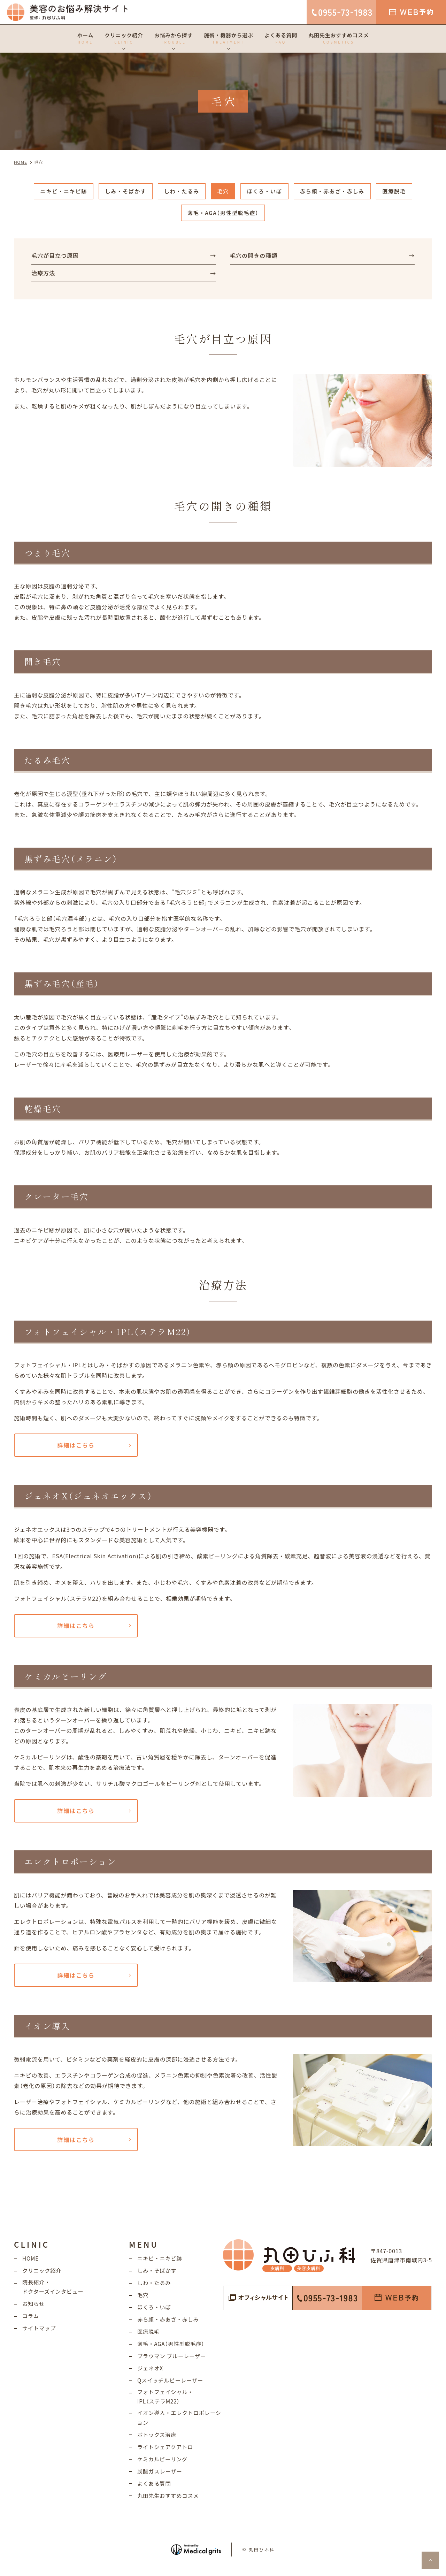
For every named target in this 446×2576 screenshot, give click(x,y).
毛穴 (223, 192)
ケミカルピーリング (163, 2468)
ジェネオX (150, 2376)
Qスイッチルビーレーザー (171, 2388)
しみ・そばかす (121, 192)
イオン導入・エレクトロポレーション (178, 2427)
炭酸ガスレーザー (160, 2481)
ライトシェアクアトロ (166, 2456)
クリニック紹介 (42, 2279)
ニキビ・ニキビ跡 (57, 192)
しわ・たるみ (180, 192)
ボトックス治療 (157, 2444)
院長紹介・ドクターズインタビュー (54, 2295)
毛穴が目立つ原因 (56, 257)
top (430, 2560)
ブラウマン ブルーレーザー (173, 2364)
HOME (30, 2266)
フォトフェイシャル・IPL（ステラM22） (166, 2405)
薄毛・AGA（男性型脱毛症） (223, 213)
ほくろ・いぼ (266, 192)
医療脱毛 (401, 192)
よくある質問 (154, 2493)
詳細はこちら (75, 1448)
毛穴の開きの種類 (254, 257)
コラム (31, 2325)
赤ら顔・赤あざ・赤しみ (336, 192)
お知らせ (34, 2313)
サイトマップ (39, 2337)
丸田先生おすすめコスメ (169, 2505)
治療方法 (43, 275)
